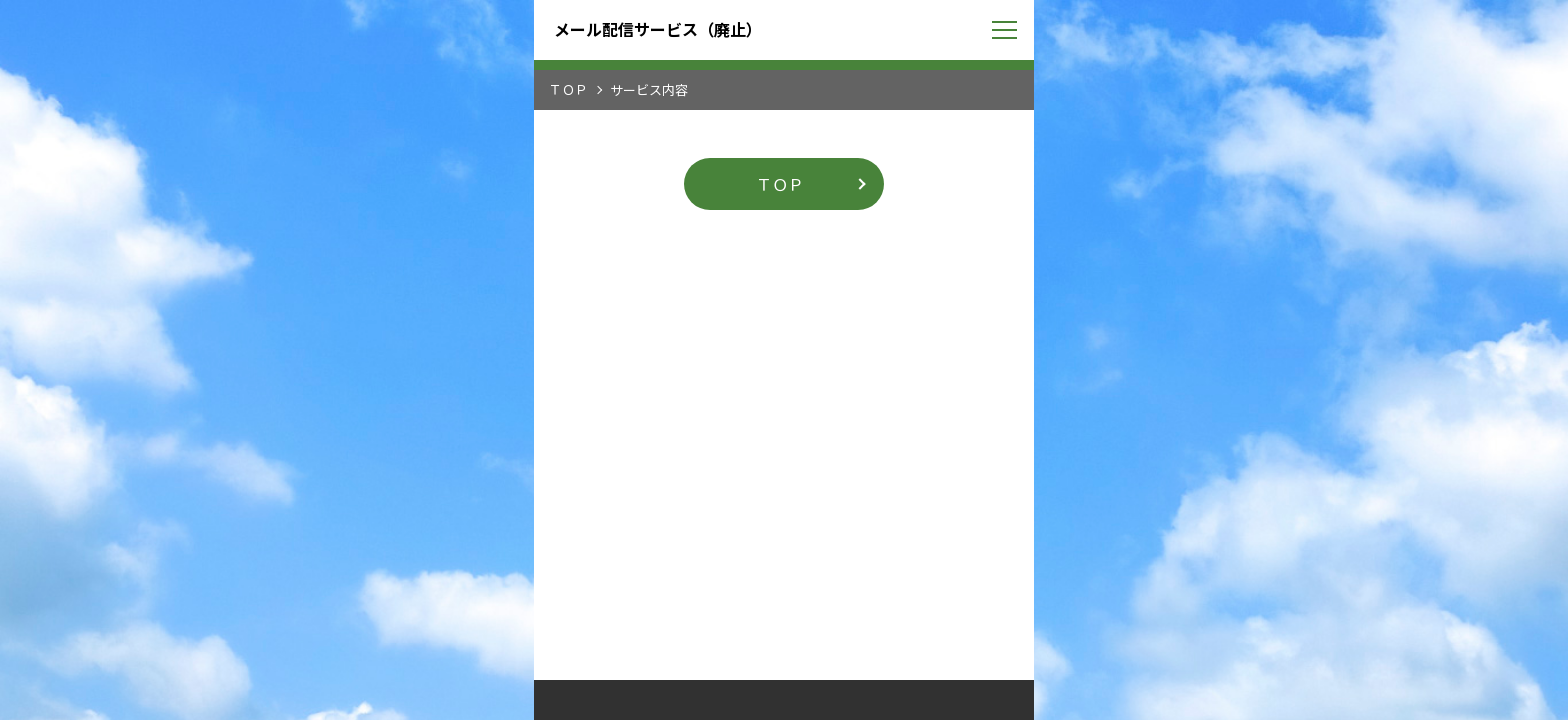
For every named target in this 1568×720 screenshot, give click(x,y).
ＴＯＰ (568, 89)
